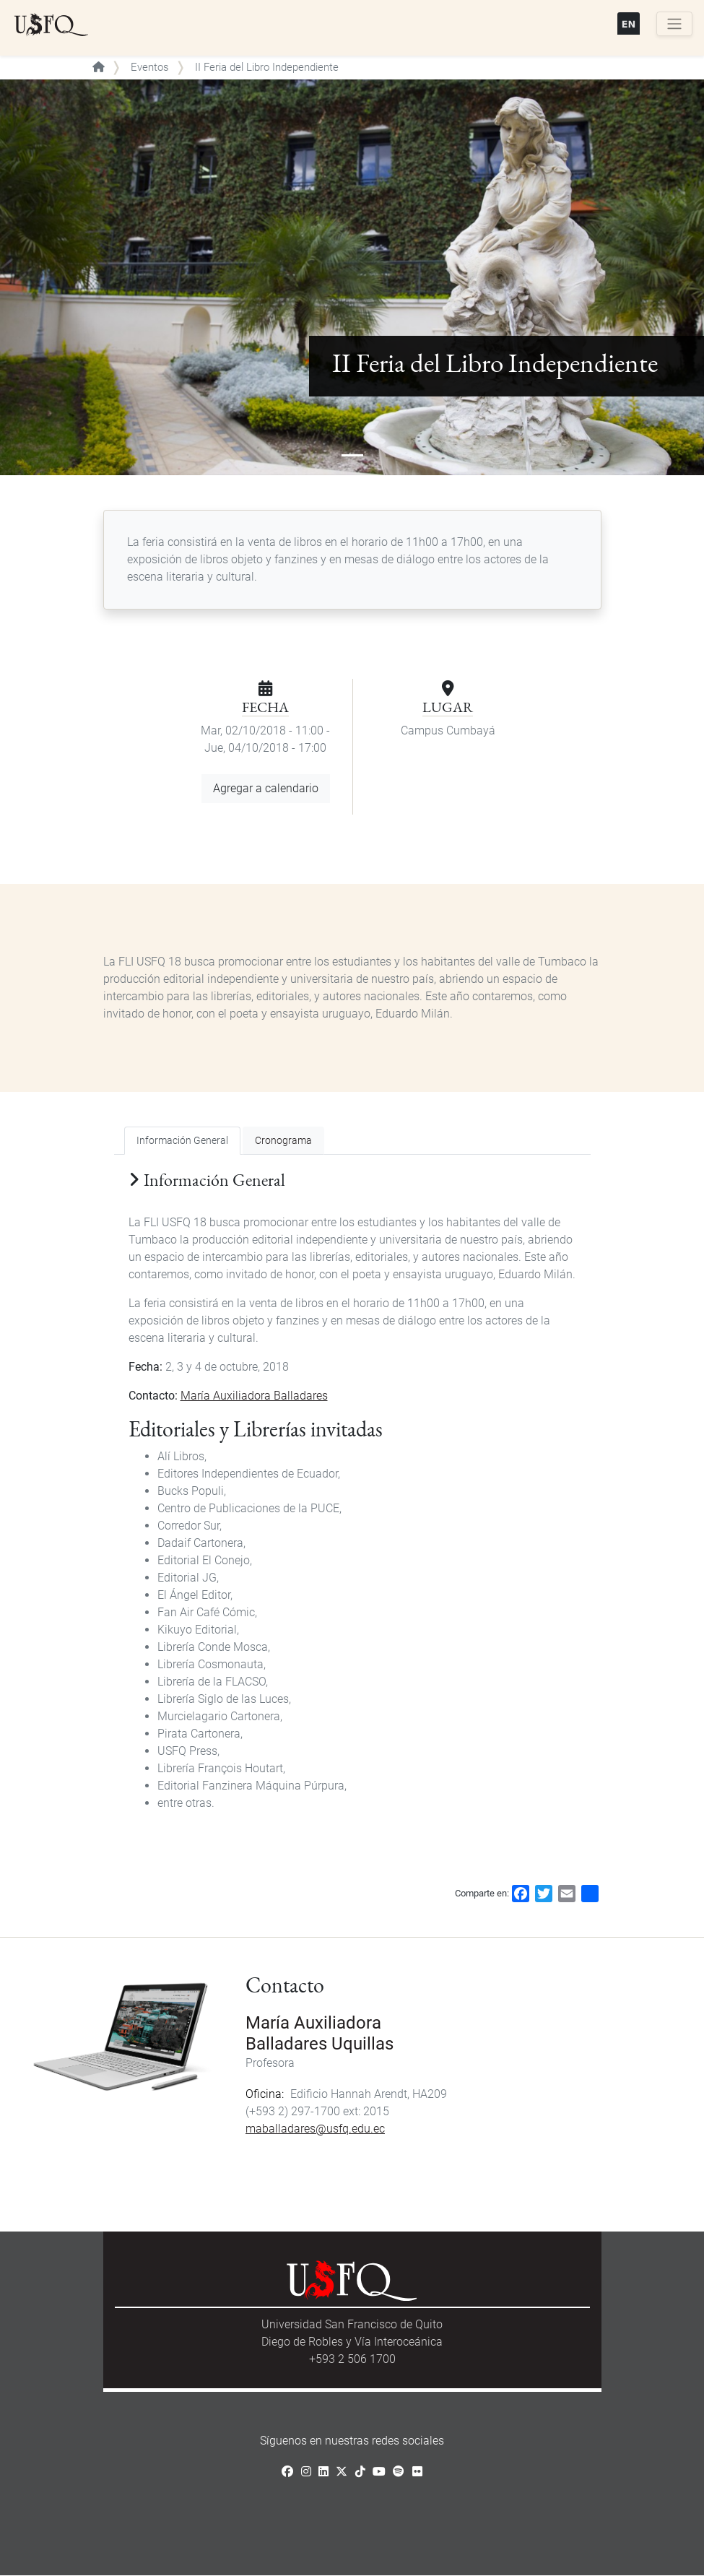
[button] (52, 277)
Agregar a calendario (265, 788)
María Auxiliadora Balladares (254, 1395)
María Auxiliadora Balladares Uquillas (319, 2033)
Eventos (150, 67)
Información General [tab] (182, 1141)
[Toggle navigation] (674, 24)
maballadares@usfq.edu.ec (315, 2128)
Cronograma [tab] (283, 1141)
